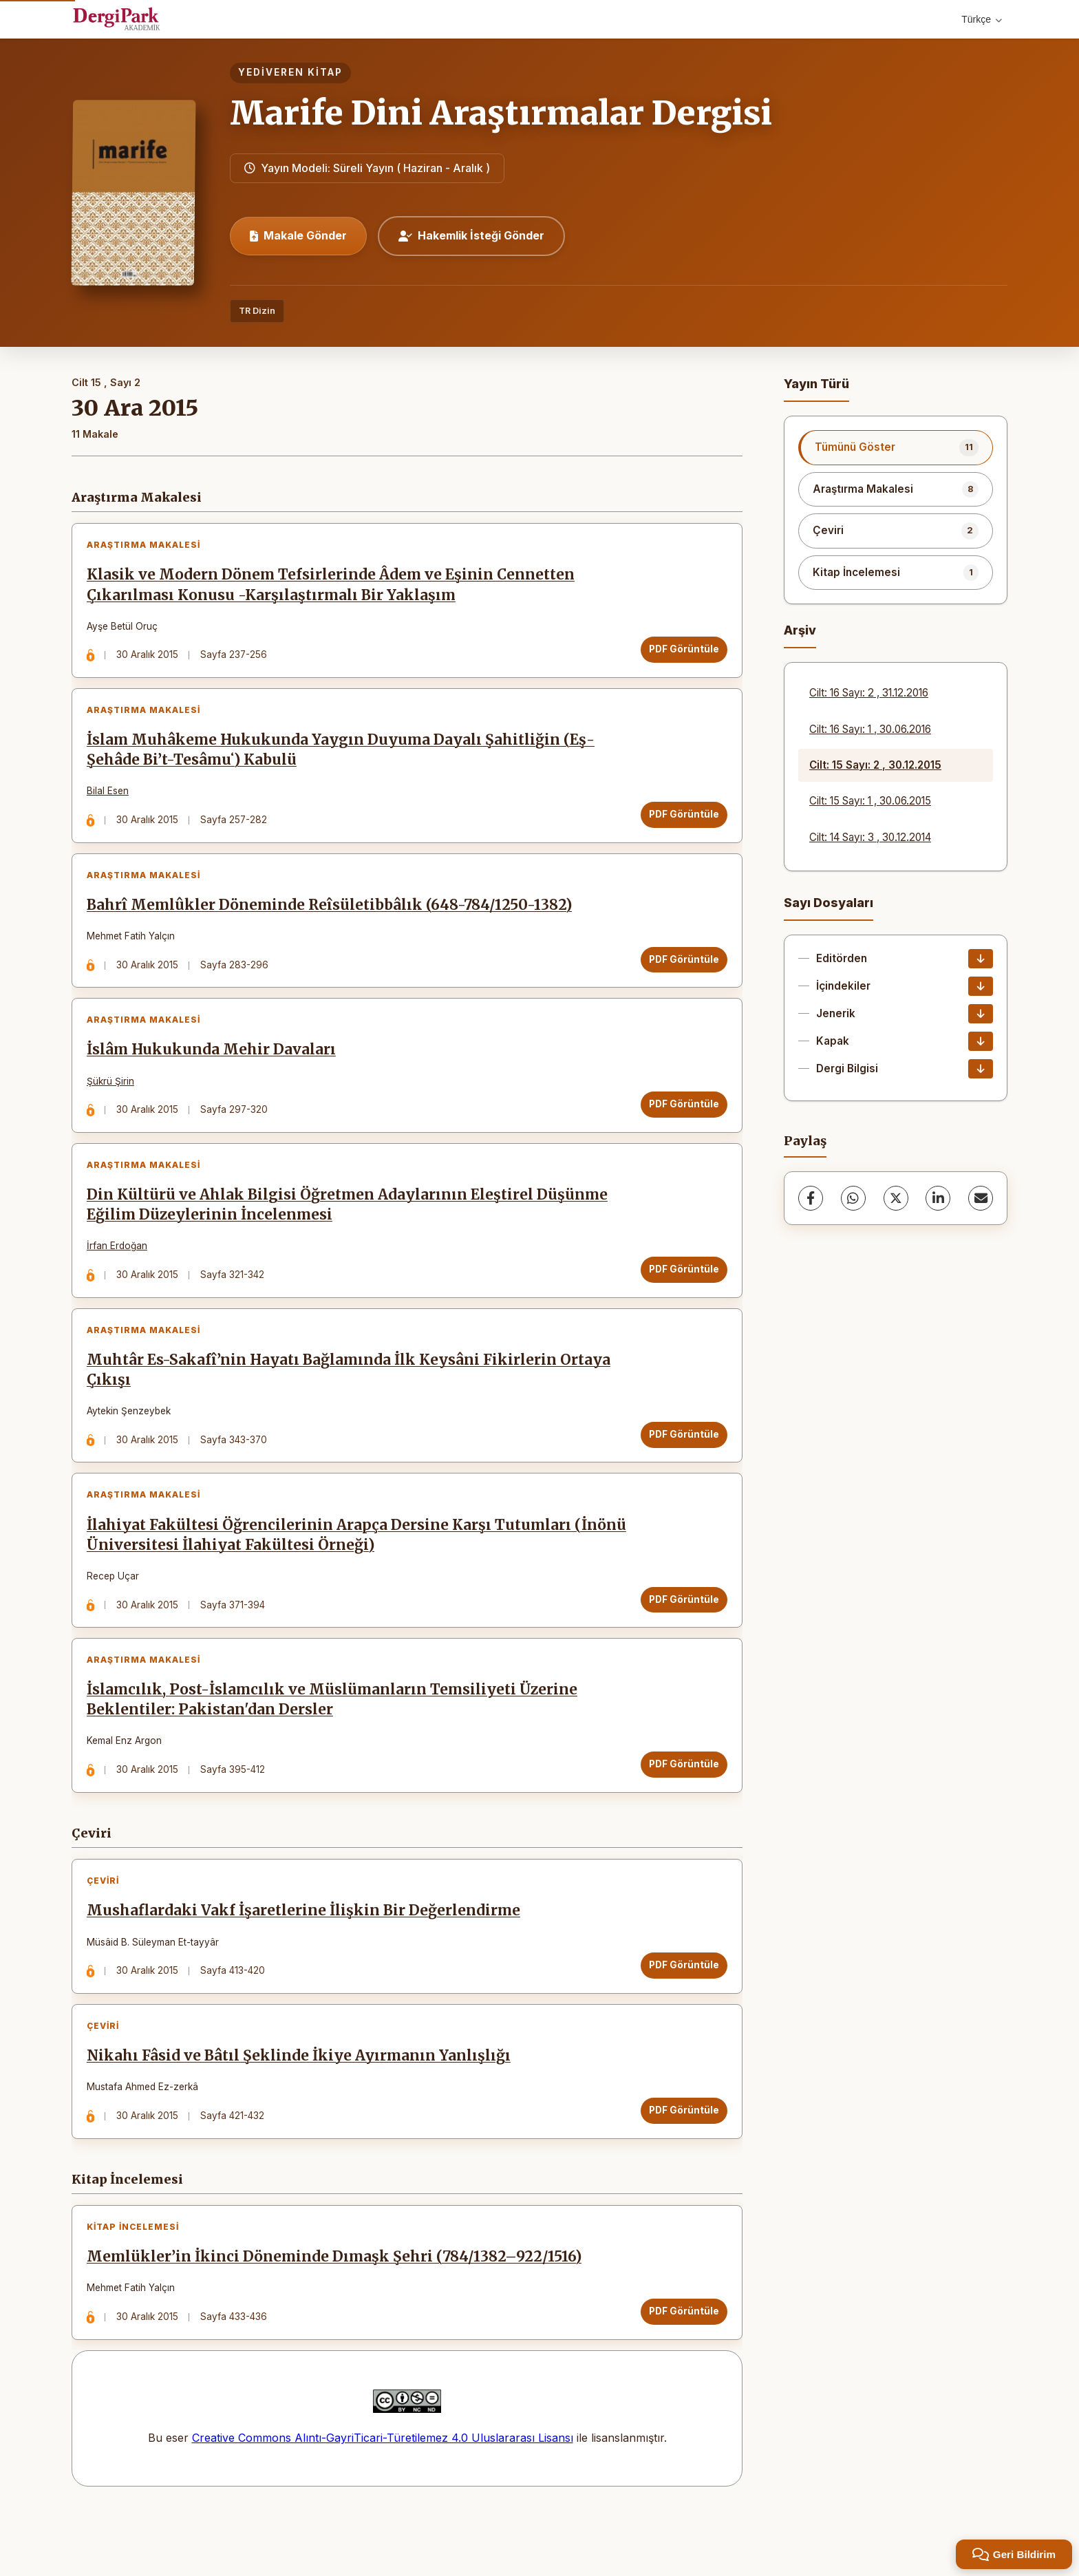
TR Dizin (257, 311)
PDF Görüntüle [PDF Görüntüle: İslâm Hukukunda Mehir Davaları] (681, 1123)
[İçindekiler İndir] (980, 986)
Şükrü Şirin (113, 1100)
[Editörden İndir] (980, 958)
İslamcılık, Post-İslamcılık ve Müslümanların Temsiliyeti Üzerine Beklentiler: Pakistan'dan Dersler (334, 1742)
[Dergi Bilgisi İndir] (980, 1068)
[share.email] (980, 1198)
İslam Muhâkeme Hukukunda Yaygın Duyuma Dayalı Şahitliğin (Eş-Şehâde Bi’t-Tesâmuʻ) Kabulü (343, 758)
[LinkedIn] (938, 1198)
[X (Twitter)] (896, 1198)
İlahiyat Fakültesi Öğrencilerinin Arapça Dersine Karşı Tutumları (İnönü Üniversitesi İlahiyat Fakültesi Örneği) (331, 1571)
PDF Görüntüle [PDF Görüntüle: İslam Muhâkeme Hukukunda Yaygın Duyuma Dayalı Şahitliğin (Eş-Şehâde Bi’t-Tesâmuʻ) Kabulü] (681, 822)
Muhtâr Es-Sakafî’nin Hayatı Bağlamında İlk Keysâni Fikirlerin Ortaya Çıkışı (351, 1401)
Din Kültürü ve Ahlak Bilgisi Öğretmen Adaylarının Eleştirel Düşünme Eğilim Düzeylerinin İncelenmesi (349, 1230)
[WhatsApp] (853, 1198)
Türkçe (981, 19)
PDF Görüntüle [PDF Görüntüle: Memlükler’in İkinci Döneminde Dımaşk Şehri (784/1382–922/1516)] (681, 2370)
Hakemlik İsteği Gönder (471, 235)
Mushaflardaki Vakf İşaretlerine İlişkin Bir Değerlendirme (306, 1959)
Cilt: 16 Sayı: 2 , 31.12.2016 (868, 692)
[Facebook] (810, 1198)
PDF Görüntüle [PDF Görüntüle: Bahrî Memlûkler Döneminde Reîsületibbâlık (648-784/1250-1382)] (681, 973)
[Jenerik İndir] (980, 1013)
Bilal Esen (110, 799)
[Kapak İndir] (980, 1041)
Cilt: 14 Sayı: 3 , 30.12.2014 (870, 837)
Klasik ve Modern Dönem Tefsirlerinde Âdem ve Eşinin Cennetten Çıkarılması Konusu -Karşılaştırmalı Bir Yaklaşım (333, 588)
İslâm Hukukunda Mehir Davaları (214, 1069)
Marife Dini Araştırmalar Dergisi (501, 113)
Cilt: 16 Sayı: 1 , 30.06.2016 (870, 729)
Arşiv (800, 630)
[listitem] (895, 447)
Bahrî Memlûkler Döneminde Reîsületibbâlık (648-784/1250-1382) (332, 919)
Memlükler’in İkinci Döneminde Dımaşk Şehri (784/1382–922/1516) (336, 2316)
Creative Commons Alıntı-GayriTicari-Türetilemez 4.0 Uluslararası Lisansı (382, 2499)
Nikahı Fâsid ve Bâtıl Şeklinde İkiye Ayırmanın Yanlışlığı (301, 2109)
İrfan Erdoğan (119, 1271)
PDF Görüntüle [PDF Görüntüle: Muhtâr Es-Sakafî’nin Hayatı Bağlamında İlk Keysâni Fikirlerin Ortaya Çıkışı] (681, 1465)
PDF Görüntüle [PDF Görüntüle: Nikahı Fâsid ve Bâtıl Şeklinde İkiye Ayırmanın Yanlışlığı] (681, 2163)
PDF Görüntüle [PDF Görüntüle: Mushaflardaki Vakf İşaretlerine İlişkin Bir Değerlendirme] (681, 2013)
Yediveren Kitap (290, 72)
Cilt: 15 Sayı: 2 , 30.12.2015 (875, 764)
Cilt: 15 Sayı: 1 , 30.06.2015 (870, 800)
